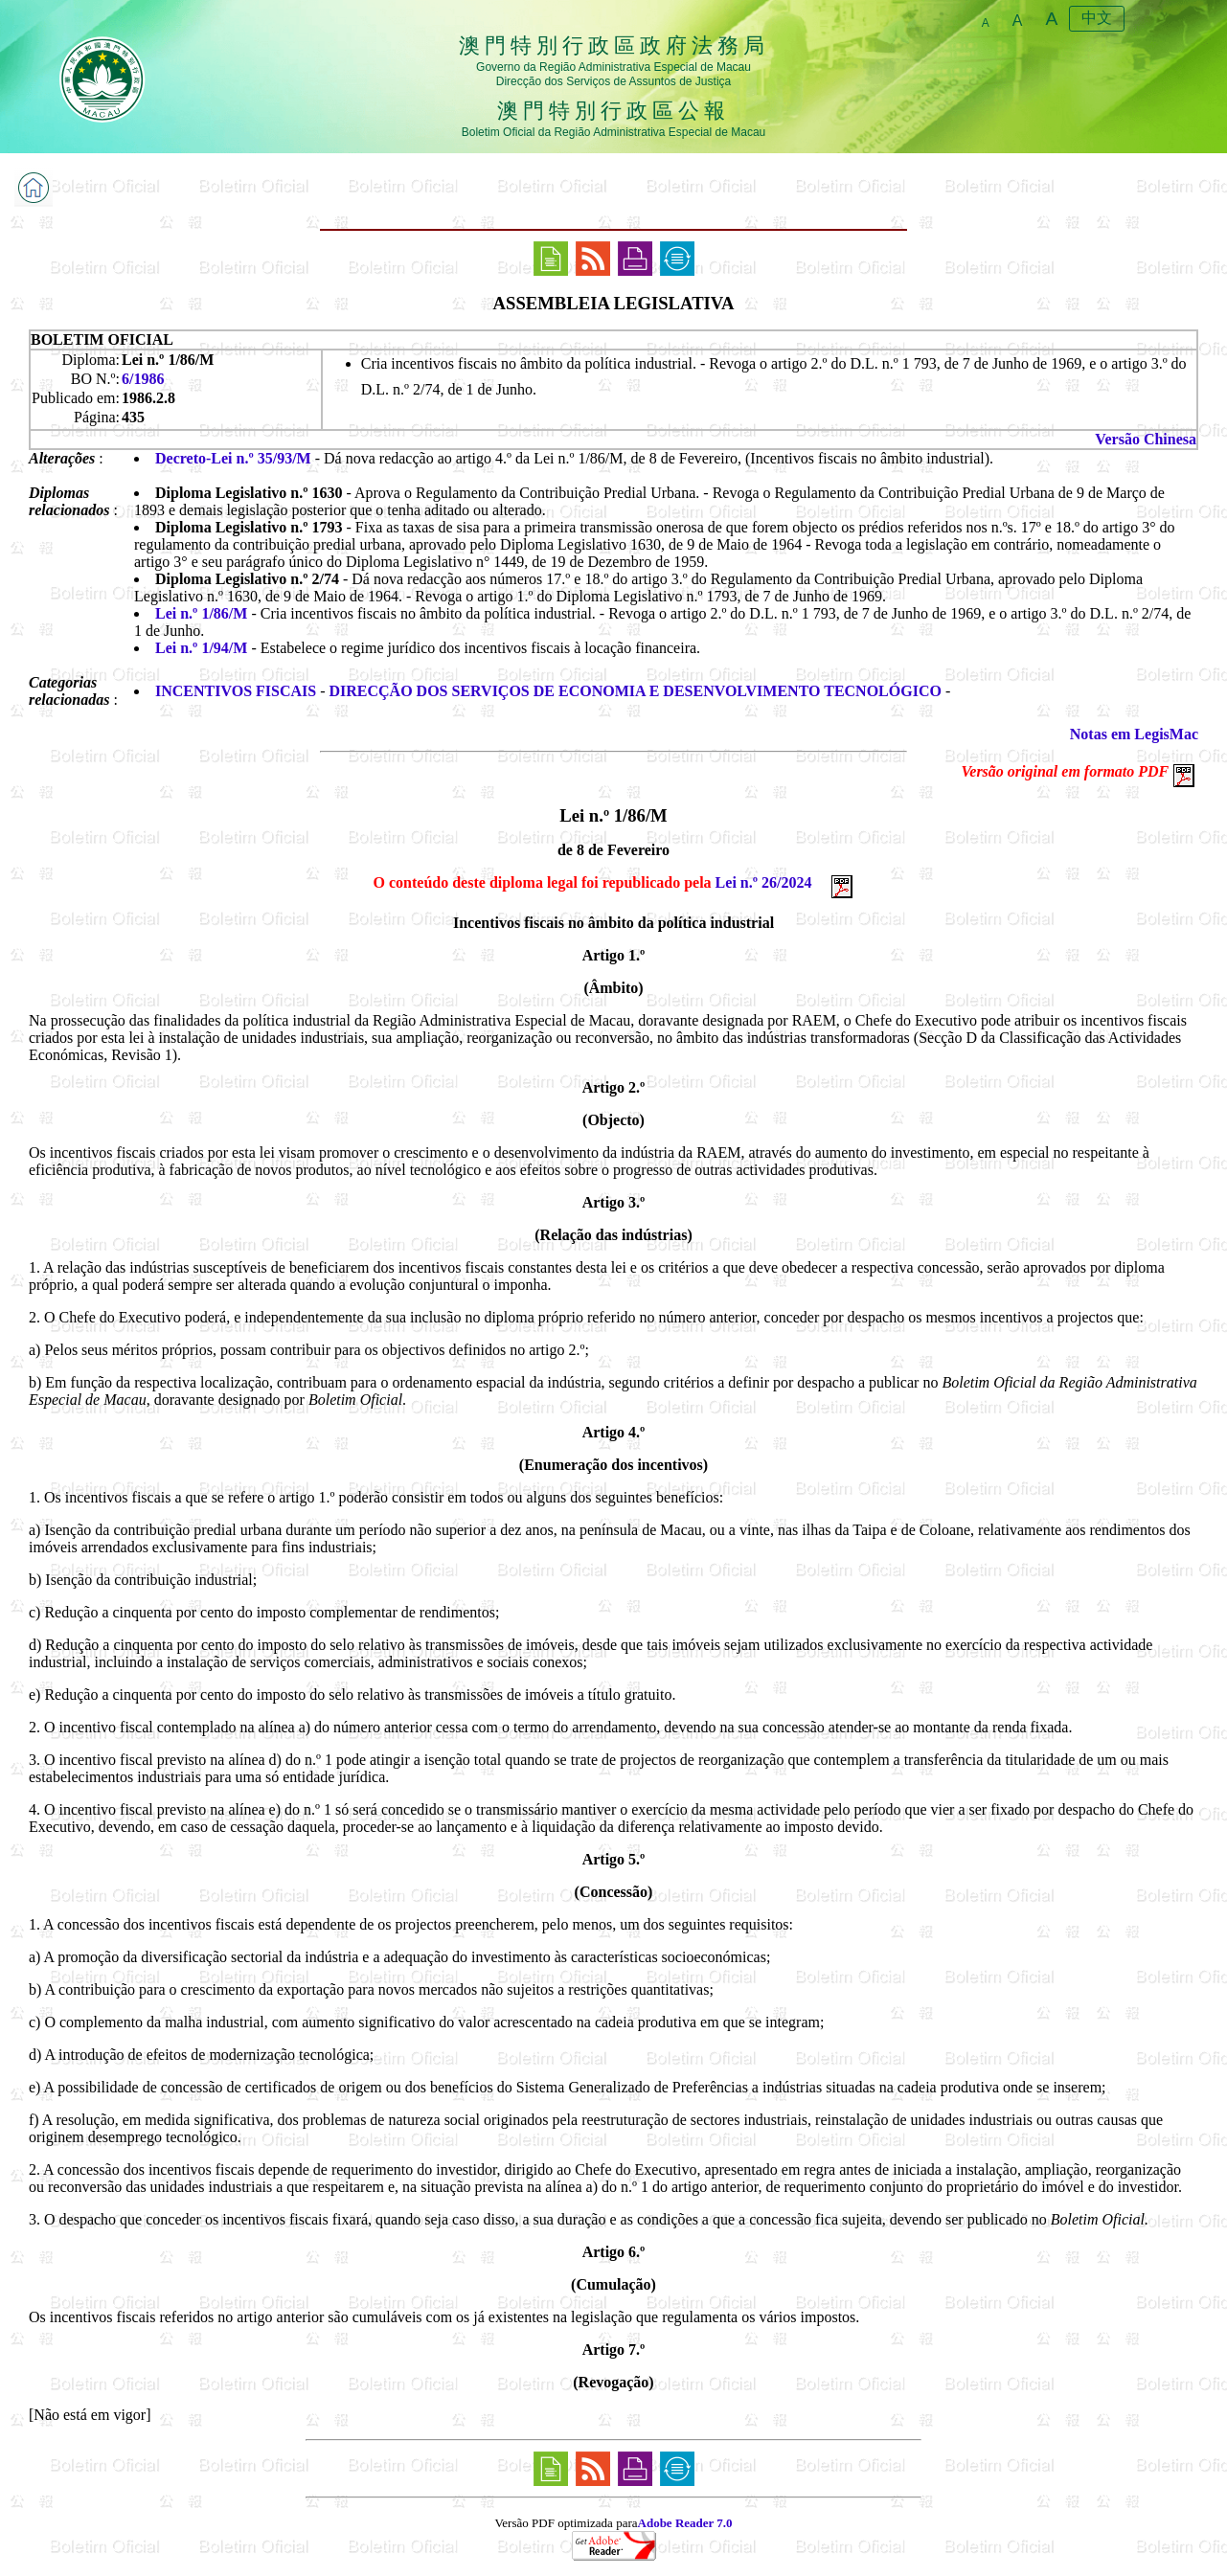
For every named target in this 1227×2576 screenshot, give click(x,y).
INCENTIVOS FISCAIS (235, 691)
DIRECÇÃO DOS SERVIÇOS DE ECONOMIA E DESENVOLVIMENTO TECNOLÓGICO (635, 691)
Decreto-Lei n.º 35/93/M (233, 458)
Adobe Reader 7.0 (685, 2523)
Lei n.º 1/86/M (201, 613)
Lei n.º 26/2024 (764, 882)
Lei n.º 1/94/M (201, 648)
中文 (1096, 18)
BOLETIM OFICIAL (102, 339)
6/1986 (143, 379)
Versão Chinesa (1145, 439)
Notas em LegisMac (1134, 734)
